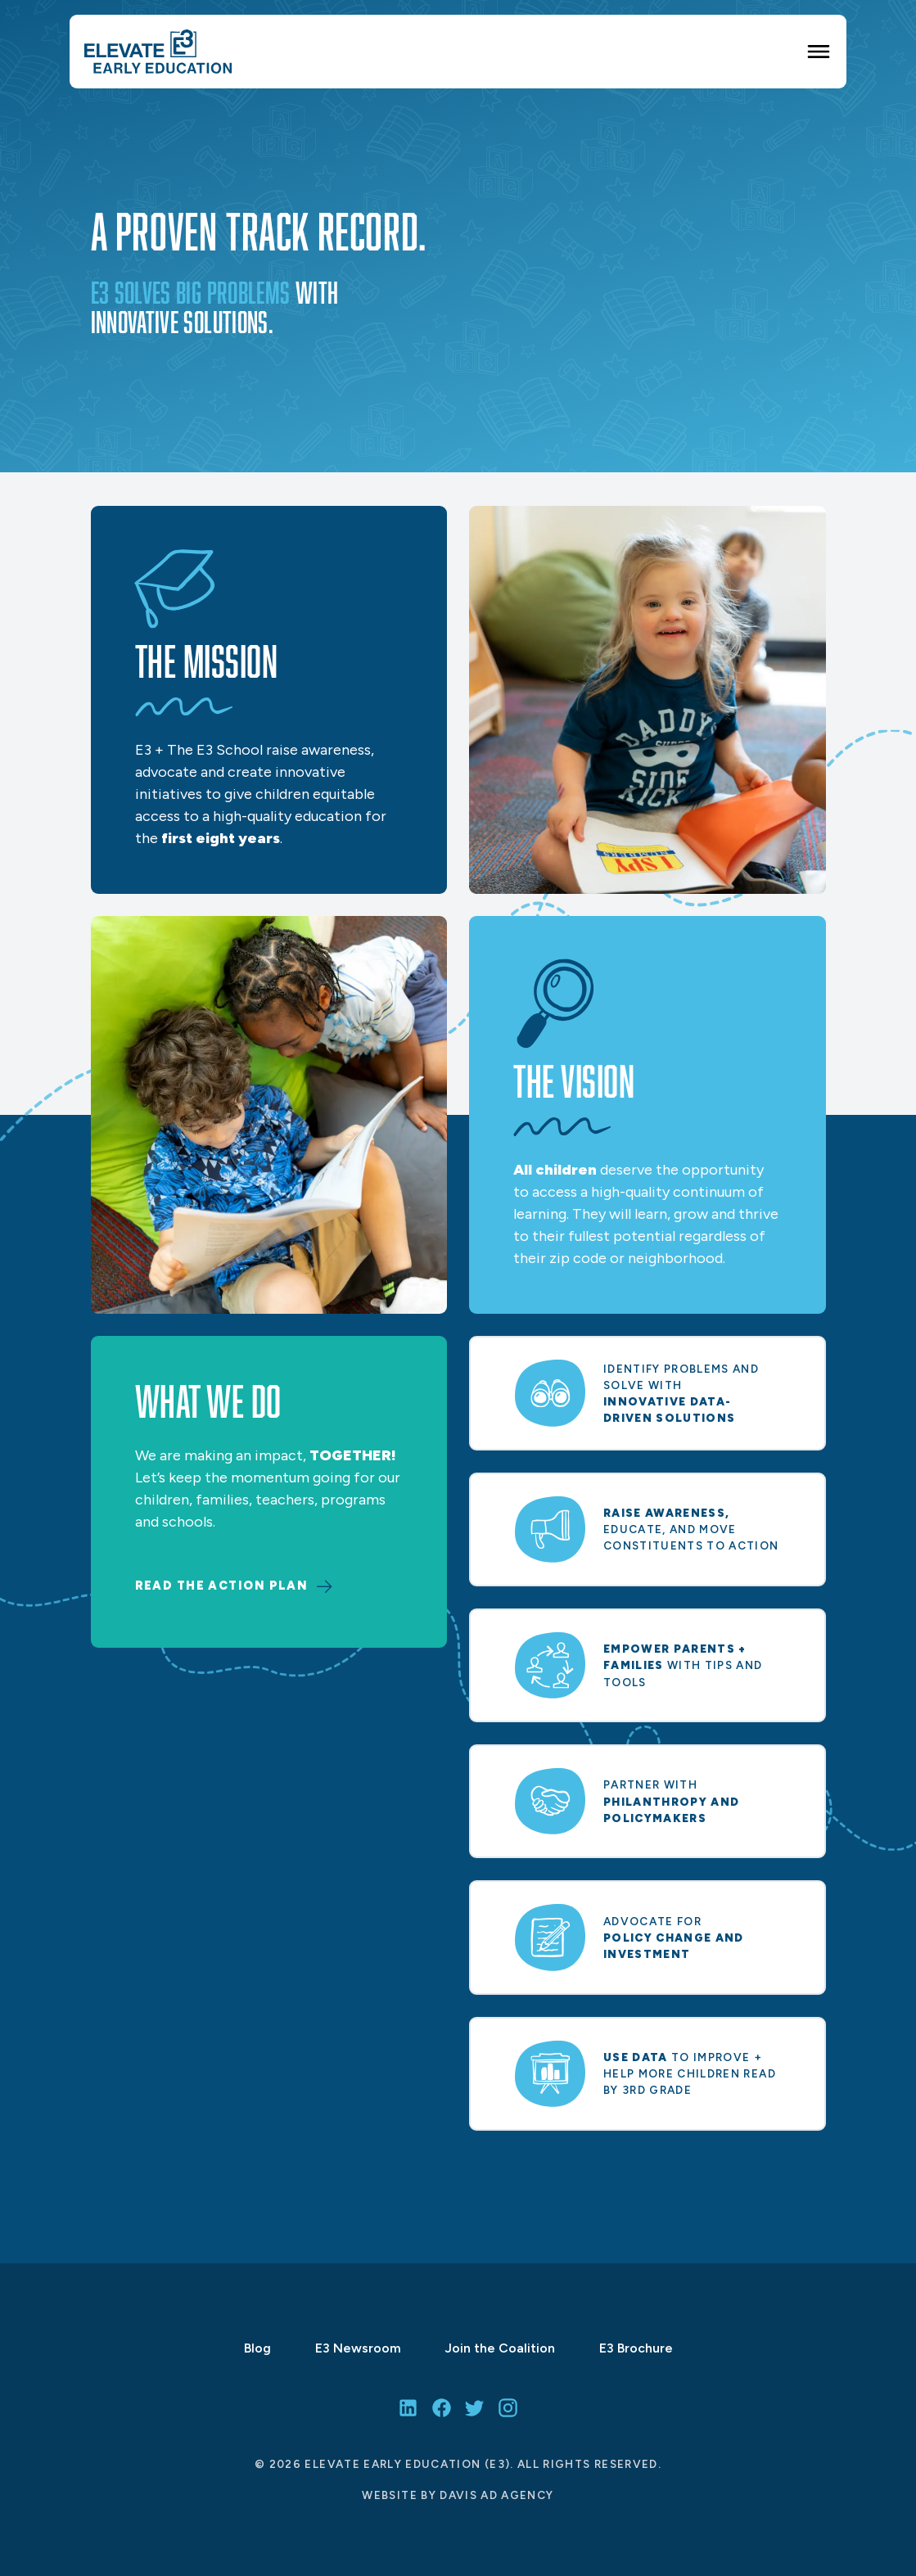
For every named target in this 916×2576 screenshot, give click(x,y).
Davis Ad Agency (496, 2494)
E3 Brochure (636, 2348)
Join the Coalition (500, 2348)
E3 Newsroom (358, 2348)
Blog (257, 2348)
